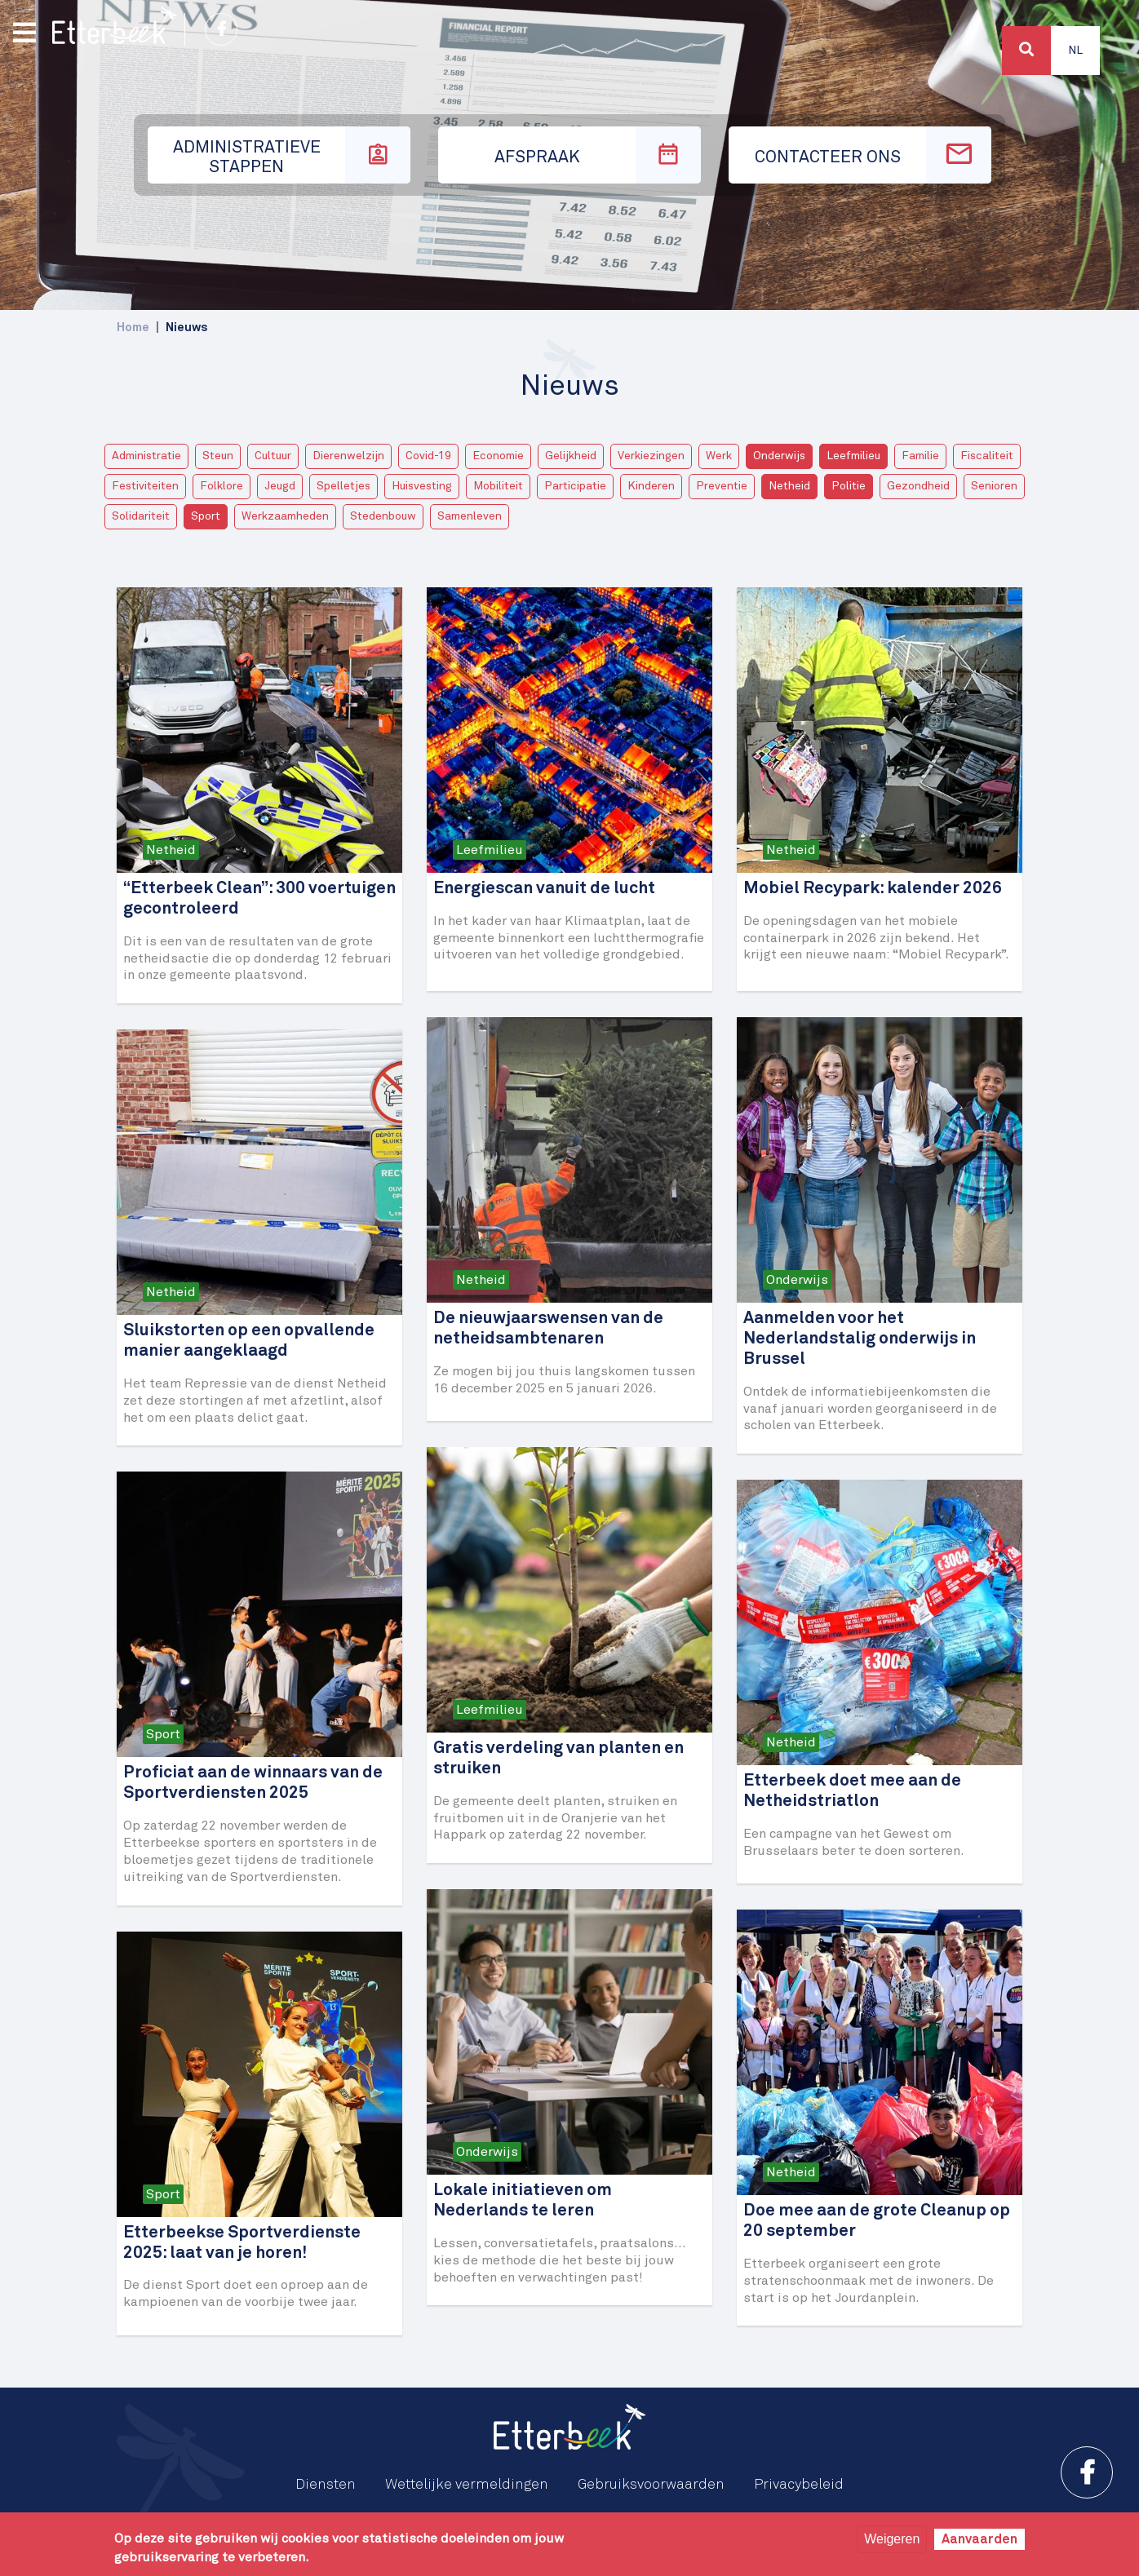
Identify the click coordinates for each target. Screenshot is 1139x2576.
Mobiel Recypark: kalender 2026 (872, 888)
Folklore (221, 486)
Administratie (146, 456)
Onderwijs (779, 456)
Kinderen (651, 486)
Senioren (994, 486)
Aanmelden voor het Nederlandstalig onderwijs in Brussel (859, 1339)
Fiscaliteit (986, 456)
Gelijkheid (570, 456)
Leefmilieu (853, 456)
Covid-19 (428, 456)
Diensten (325, 2484)
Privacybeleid (799, 2484)
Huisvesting (422, 486)
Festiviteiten (145, 486)
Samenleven (469, 516)
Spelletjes (343, 486)
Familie (920, 456)
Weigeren (892, 2539)
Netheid (789, 486)
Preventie (721, 486)
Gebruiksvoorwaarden (651, 2484)
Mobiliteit (498, 486)
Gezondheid (918, 486)
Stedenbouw (383, 516)
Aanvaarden (979, 2539)
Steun (217, 456)
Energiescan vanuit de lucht (544, 888)
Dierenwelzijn (348, 456)
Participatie (575, 486)
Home (133, 327)
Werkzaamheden (285, 516)
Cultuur (273, 456)
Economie (498, 456)
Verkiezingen (651, 456)
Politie (848, 486)
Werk (719, 456)
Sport (205, 516)
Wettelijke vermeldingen (466, 2484)
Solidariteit (141, 516)
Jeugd (279, 486)
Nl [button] (1075, 50)
